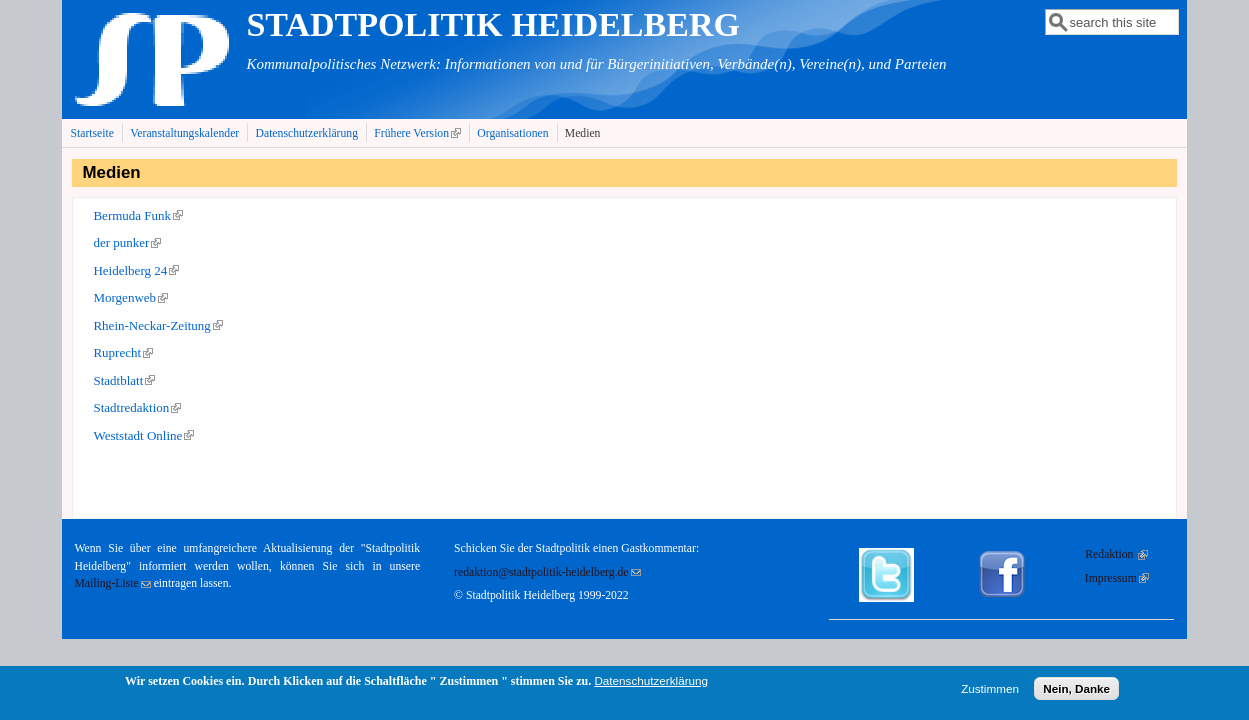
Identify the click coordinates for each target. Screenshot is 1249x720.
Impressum (1117, 578)
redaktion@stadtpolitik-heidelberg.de (547, 572)
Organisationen (512, 133)
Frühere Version (419, 133)
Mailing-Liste (112, 583)
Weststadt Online (143, 435)
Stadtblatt (124, 380)
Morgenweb (130, 297)
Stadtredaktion (137, 407)
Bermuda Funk (138, 215)
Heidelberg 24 (136, 270)
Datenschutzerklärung (307, 133)
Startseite (92, 133)
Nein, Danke (1076, 692)
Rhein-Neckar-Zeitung (157, 325)
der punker (127, 242)
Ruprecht (123, 352)
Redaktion (1116, 554)
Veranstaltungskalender (184, 133)
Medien (583, 133)
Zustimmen (990, 692)
